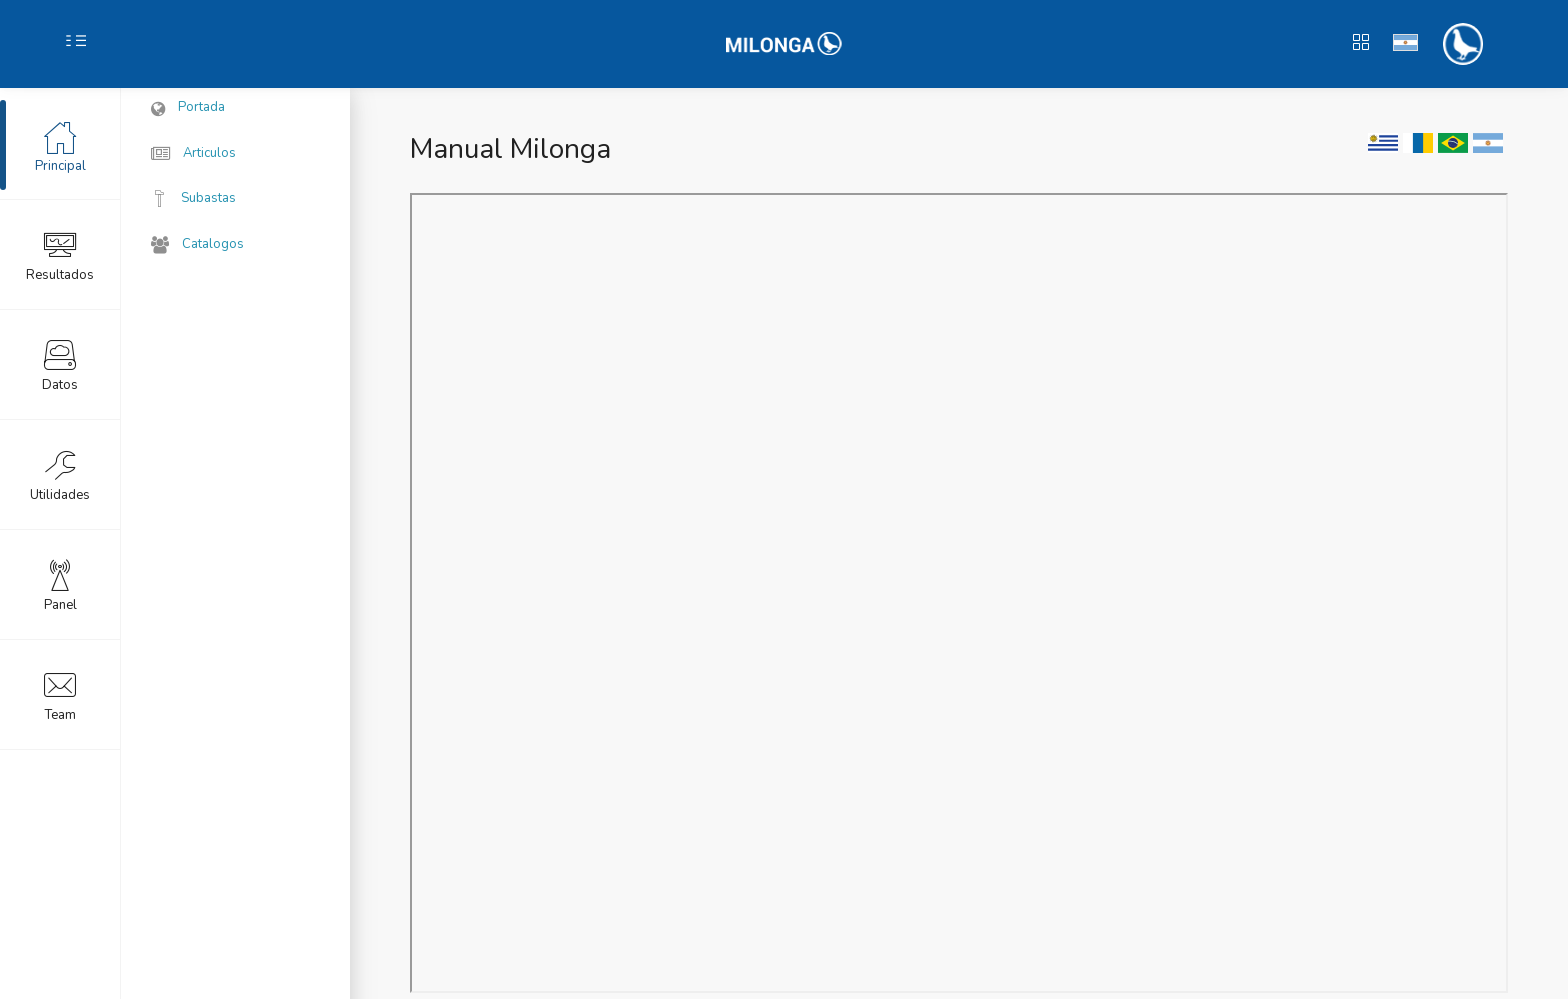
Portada (188, 108)
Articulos (193, 154)
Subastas (193, 198)
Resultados (60, 254)
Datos (60, 364)
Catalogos (197, 245)
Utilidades (60, 474)
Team (60, 694)
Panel (60, 584)
